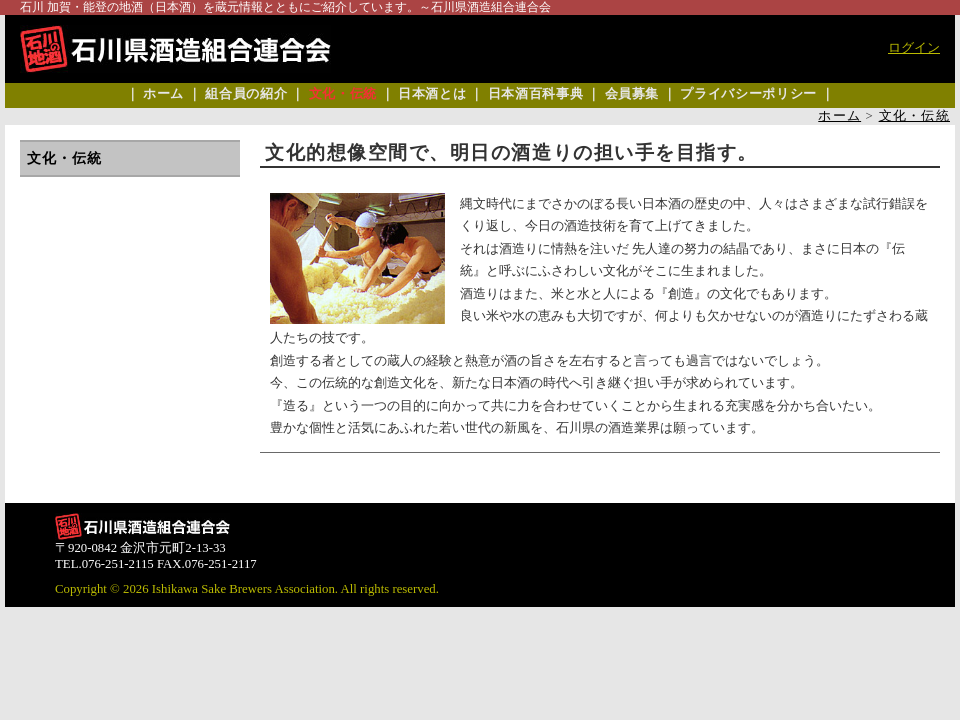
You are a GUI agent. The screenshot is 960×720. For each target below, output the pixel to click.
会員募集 (632, 94)
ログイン (914, 48)
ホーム (163, 94)
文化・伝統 (343, 94)
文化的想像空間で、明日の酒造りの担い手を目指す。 (511, 152)
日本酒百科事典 (535, 94)
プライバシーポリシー (748, 94)
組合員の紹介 (246, 94)
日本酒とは (432, 94)
